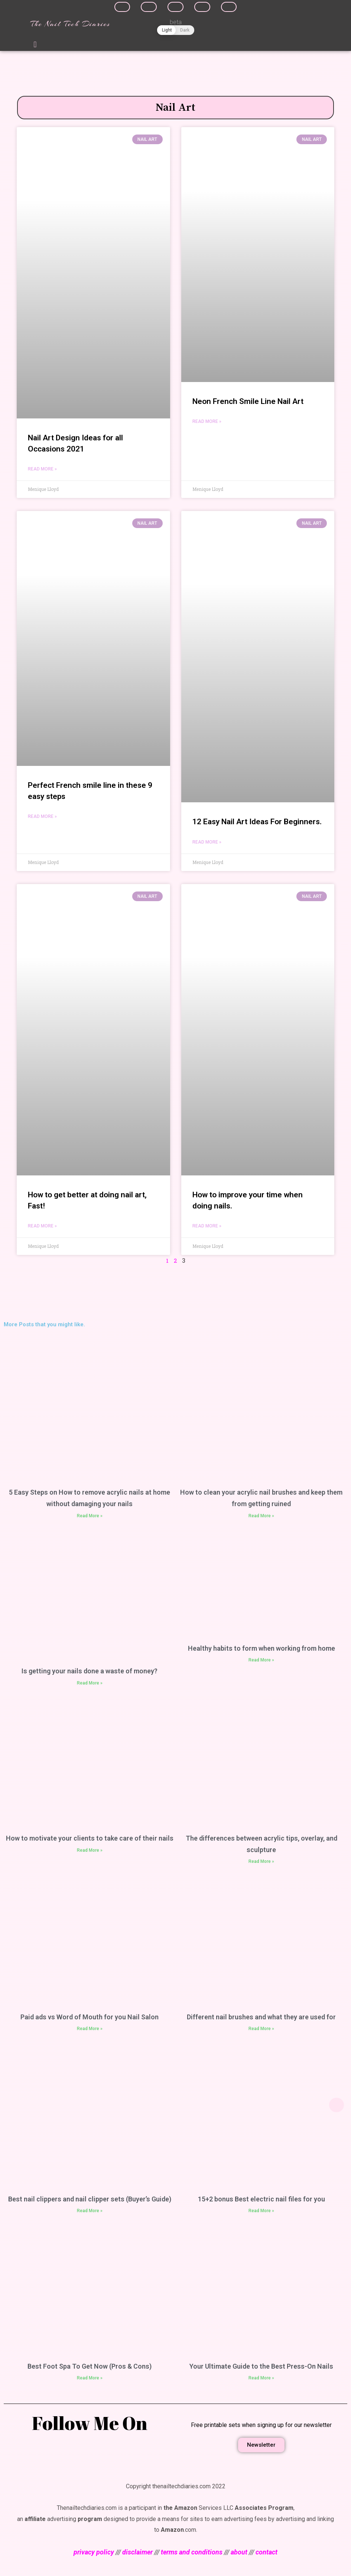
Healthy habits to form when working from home (261, 1650)
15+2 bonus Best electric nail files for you (261, 2201)
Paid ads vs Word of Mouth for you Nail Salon (89, 2019)
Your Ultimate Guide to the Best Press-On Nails (261, 2368)
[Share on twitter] (149, 7)
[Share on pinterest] (202, 7)
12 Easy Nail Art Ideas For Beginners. (257, 822)
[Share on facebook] (122, 7)
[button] (35, 45)
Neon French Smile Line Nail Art (247, 401)
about (239, 2554)
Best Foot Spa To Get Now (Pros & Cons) (89, 2368)
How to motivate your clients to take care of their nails (89, 1840)
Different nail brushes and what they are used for (261, 2019)
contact (266, 2554)
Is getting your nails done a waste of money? (89, 1673)
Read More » (42, 469)
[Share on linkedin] (175, 7)
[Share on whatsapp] (229, 7)
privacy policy (94, 2554)
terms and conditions (191, 2554)
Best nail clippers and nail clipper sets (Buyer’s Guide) (89, 2201)
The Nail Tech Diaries (70, 23)
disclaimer (137, 2554)
